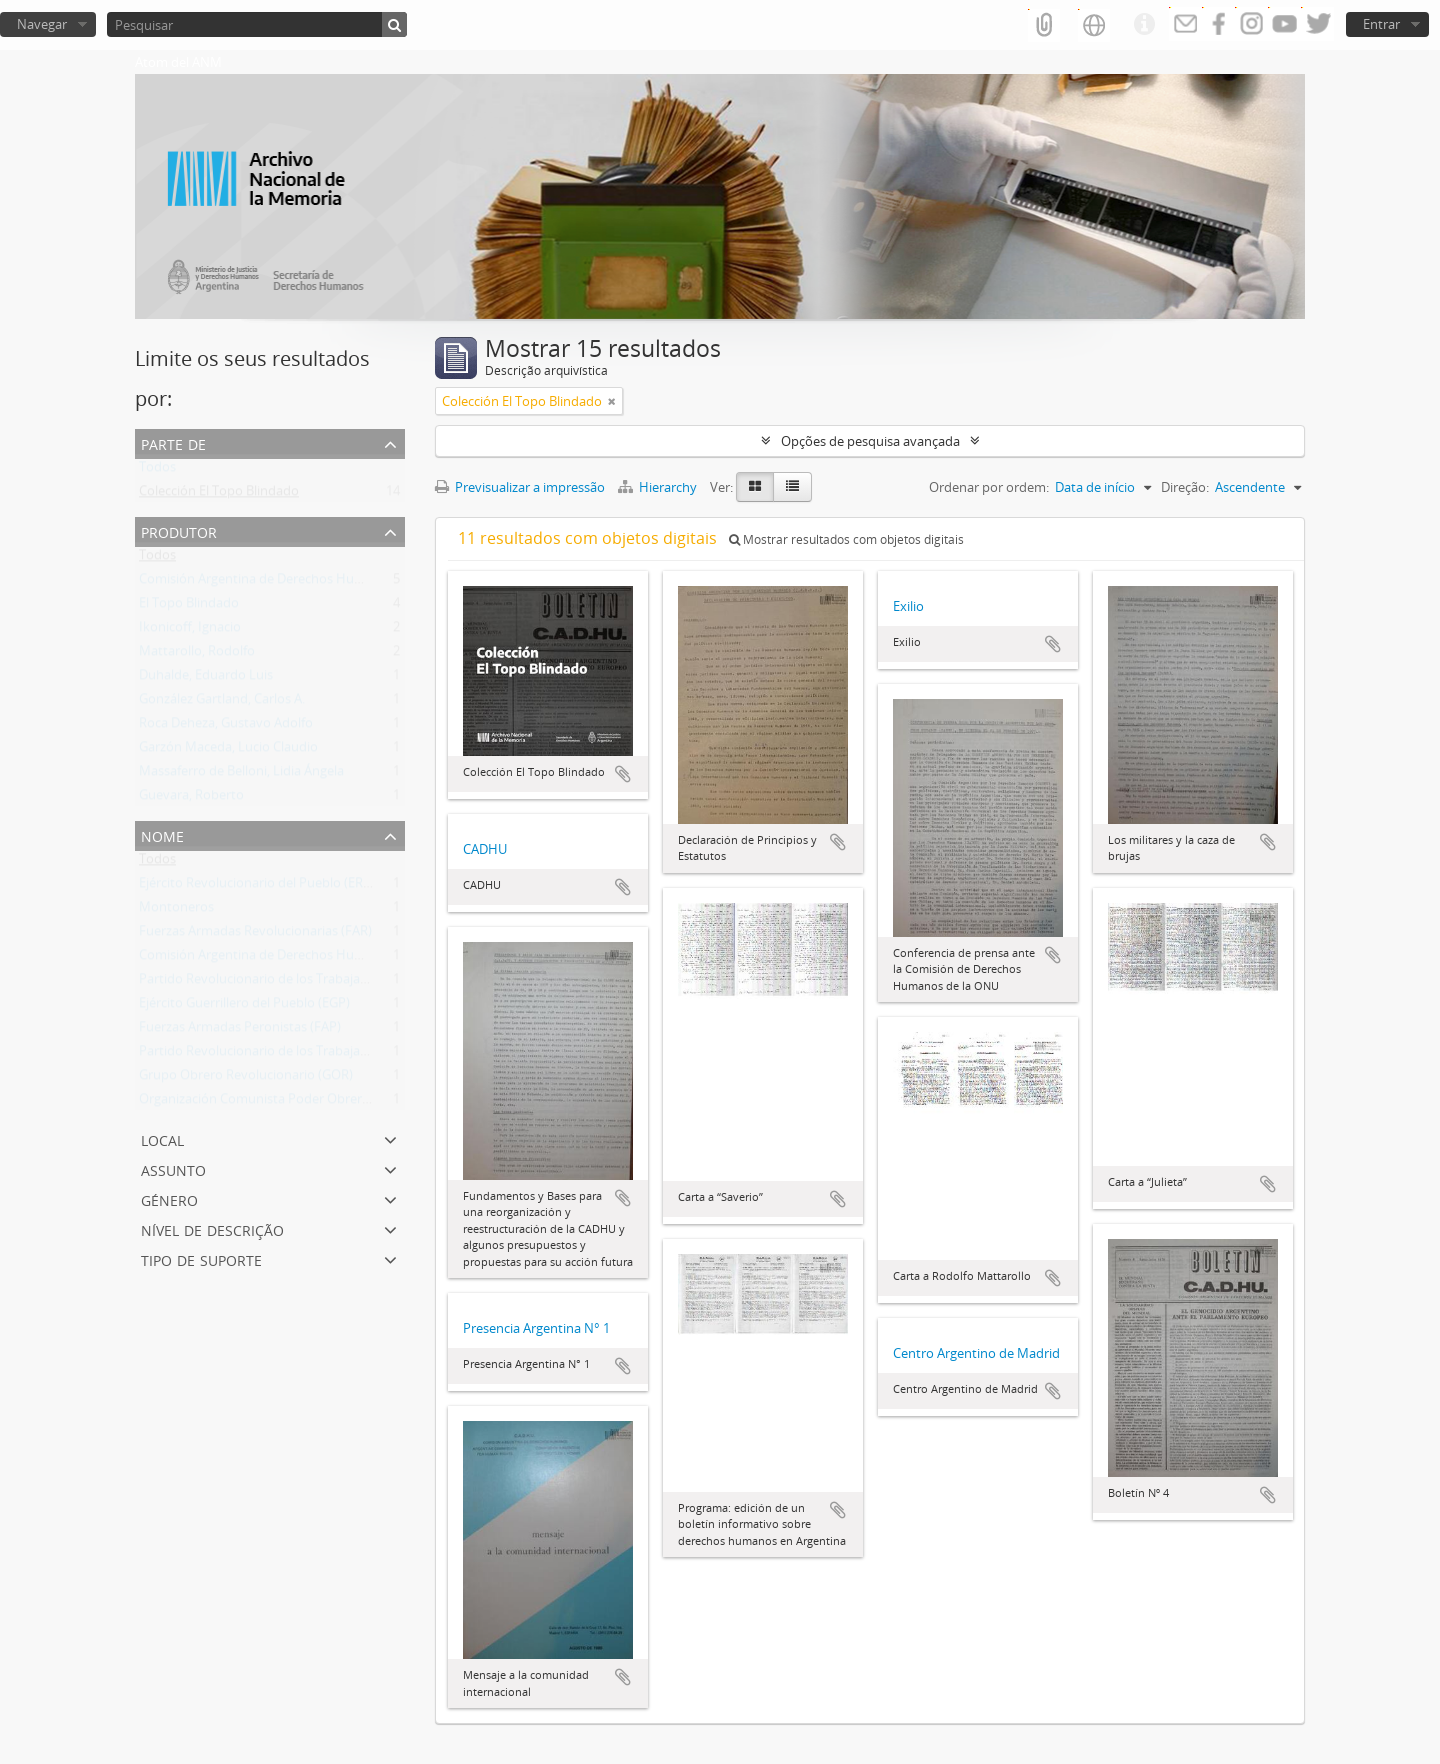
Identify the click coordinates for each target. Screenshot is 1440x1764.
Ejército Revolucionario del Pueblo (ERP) (257, 887)
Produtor (179, 530)
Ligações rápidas (1144, 25)
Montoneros (176, 911)
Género (169, 1198)
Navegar (42, 24)
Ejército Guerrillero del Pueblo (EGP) (244, 1007)
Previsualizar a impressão (520, 487)
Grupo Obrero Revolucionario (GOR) (246, 1079)
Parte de (173, 442)
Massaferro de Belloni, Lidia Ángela (241, 775)
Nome (162, 834)
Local (162, 1138)
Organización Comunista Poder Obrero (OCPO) (278, 1103)
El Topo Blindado (189, 607)
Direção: (1185, 487)
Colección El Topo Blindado (219, 495)
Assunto (173, 1168)
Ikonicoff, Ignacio (190, 631)
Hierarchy (659, 487)
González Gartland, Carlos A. (222, 703)
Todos (157, 471)
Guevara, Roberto (191, 799)
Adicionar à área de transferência (623, 774)
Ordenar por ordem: (989, 487)
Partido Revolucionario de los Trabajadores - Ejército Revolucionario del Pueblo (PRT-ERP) (403, 1055)
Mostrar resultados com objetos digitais (846, 539)
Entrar (1381, 24)
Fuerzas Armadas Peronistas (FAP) (240, 1031)
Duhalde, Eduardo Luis (206, 679)
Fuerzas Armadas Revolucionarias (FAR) (255, 935)
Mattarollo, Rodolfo (197, 655)
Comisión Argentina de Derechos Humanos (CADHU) (294, 583)
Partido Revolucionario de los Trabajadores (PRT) (283, 983)
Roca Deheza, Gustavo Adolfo (226, 727)
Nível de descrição (212, 1228)
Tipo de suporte (201, 1258)
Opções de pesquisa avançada (870, 441)
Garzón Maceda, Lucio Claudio (228, 751)
